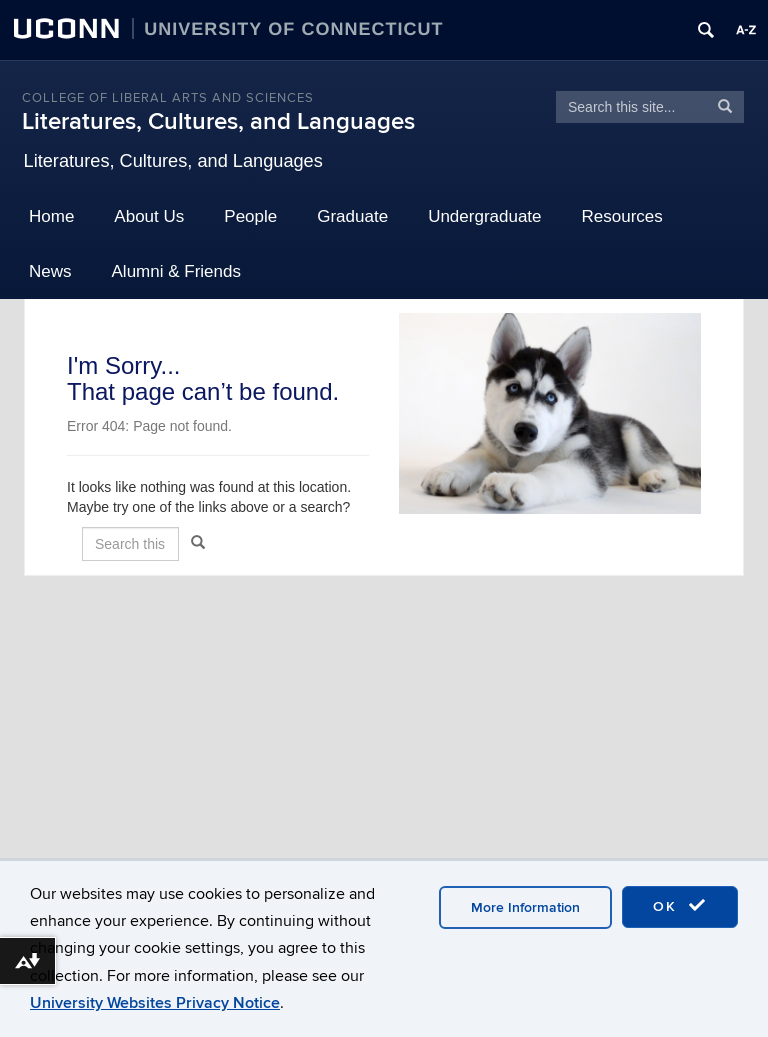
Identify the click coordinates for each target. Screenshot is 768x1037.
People (250, 216)
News (50, 271)
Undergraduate (484, 216)
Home (51, 216)
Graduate (352, 216)
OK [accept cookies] (680, 906)
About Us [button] (149, 216)
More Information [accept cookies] (525, 907)
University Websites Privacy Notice (155, 1003)
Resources (622, 216)
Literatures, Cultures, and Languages (218, 121)
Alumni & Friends (176, 271)
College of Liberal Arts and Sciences (168, 98)
